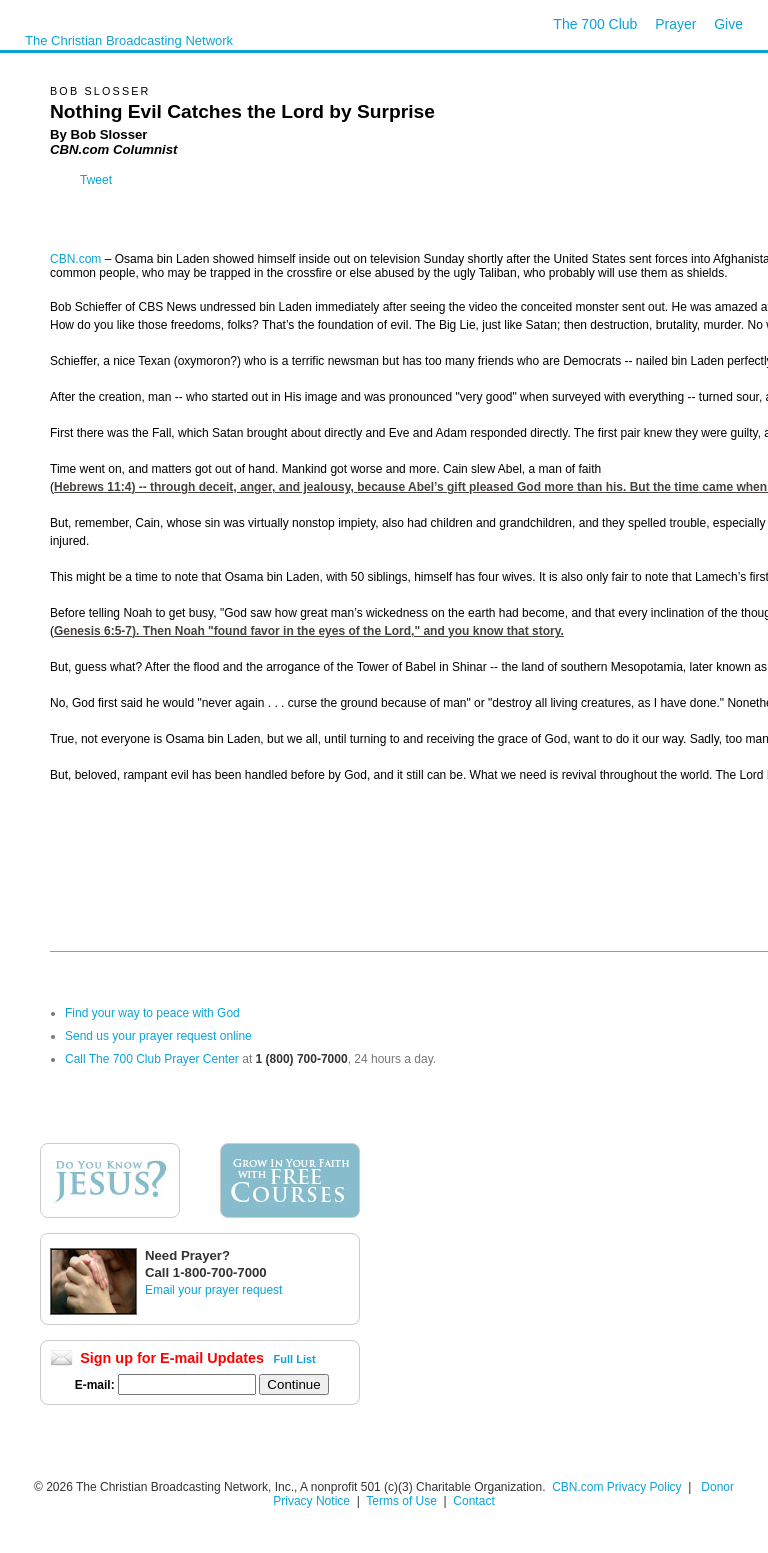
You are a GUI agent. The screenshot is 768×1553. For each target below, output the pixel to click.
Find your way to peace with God (152, 1013)
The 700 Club (595, 24)
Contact (473, 1501)
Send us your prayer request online (158, 1036)
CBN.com (75, 259)
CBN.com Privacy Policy (616, 1487)
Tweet (96, 180)
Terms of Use (403, 1501)
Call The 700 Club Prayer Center (152, 1059)
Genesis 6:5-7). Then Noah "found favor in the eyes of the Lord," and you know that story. (309, 631)
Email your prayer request (213, 1290)
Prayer (675, 24)
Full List (295, 1359)
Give (728, 24)
